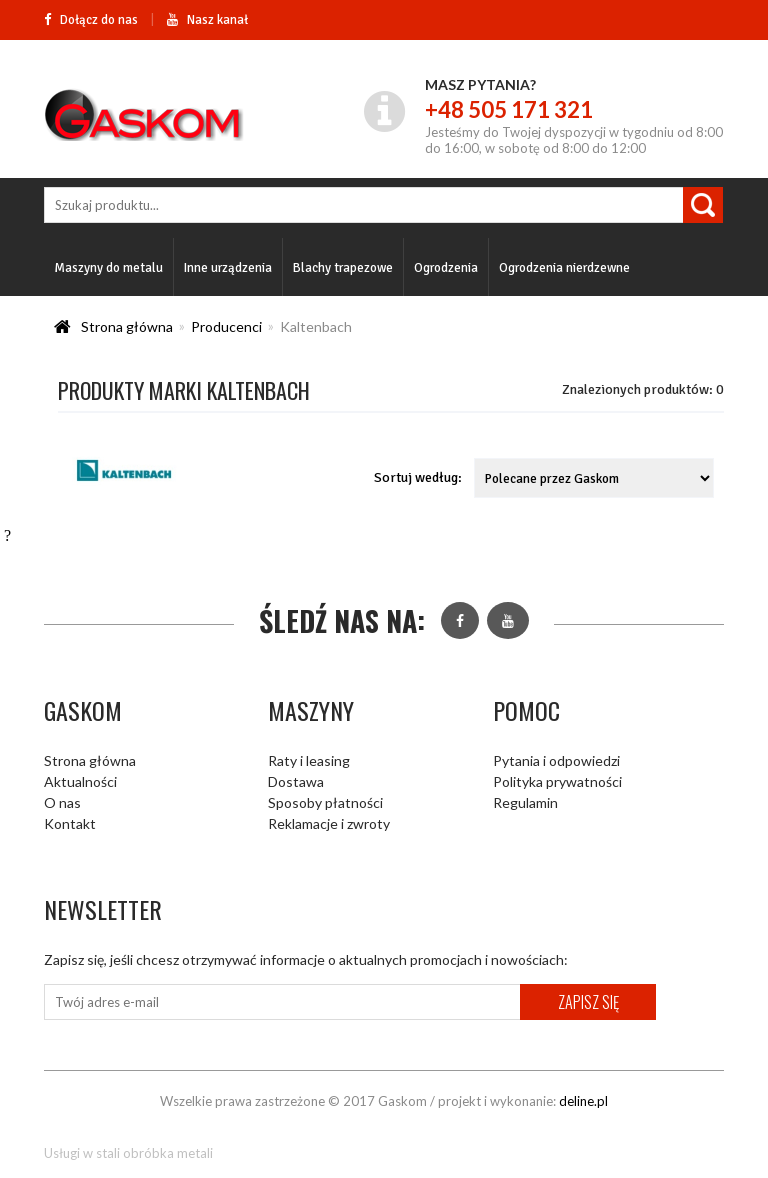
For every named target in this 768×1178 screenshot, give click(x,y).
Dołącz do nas (91, 20)
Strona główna (127, 326)
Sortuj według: (418, 477)
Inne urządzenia (228, 268)
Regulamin (525, 802)
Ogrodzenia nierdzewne (564, 268)
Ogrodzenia (446, 268)
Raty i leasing (309, 760)
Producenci (226, 326)
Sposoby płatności (325, 802)
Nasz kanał (207, 20)
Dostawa (296, 781)
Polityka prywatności (557, 781)
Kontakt (70, 823)
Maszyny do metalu (108, 268)
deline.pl (583, 1101)
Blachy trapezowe (343, 268)
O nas (62, 802)
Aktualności (80, 781)
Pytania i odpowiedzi (556, 760)
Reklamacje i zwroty (329, 823)
